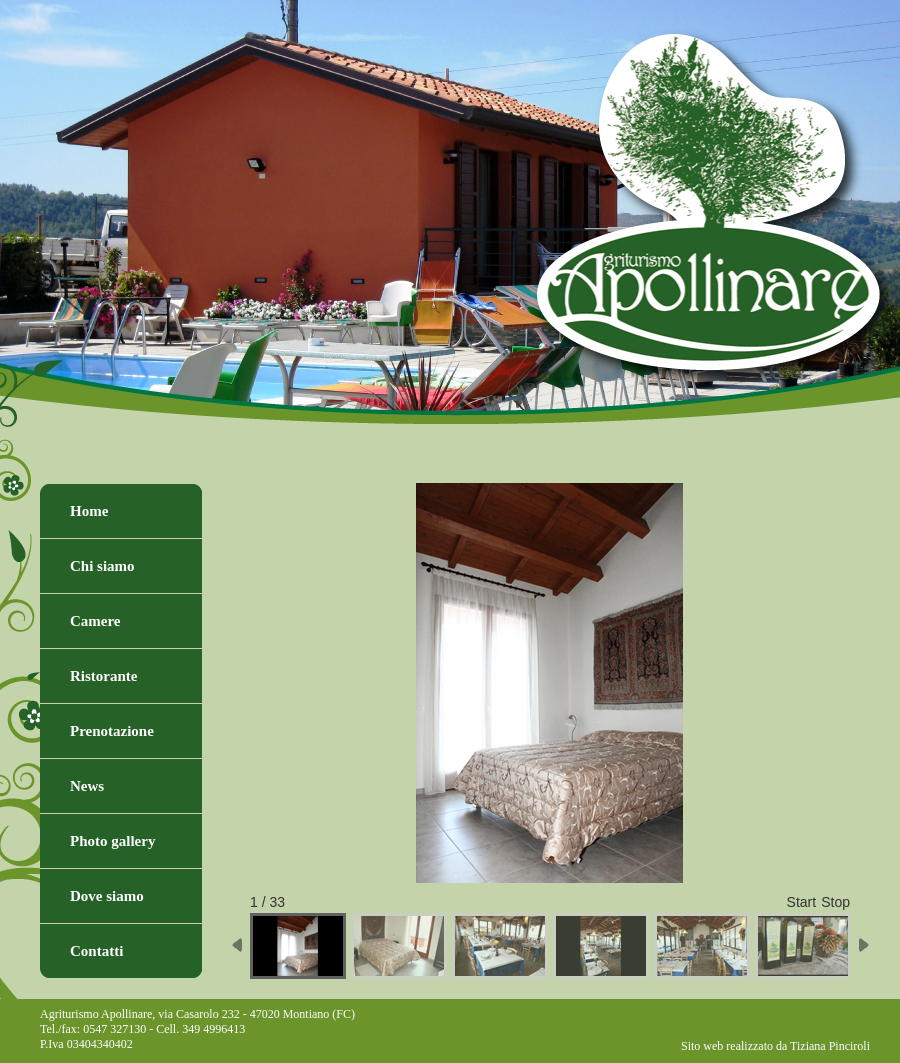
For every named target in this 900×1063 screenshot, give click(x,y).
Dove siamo (107, 896)
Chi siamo (102, 566)
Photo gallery (112, 841)
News (87, 786)
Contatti (96, 951)
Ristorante (104, 676)
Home (89, 511)
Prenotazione (112, 731)
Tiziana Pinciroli (830, 1046)
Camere (95, 621)
